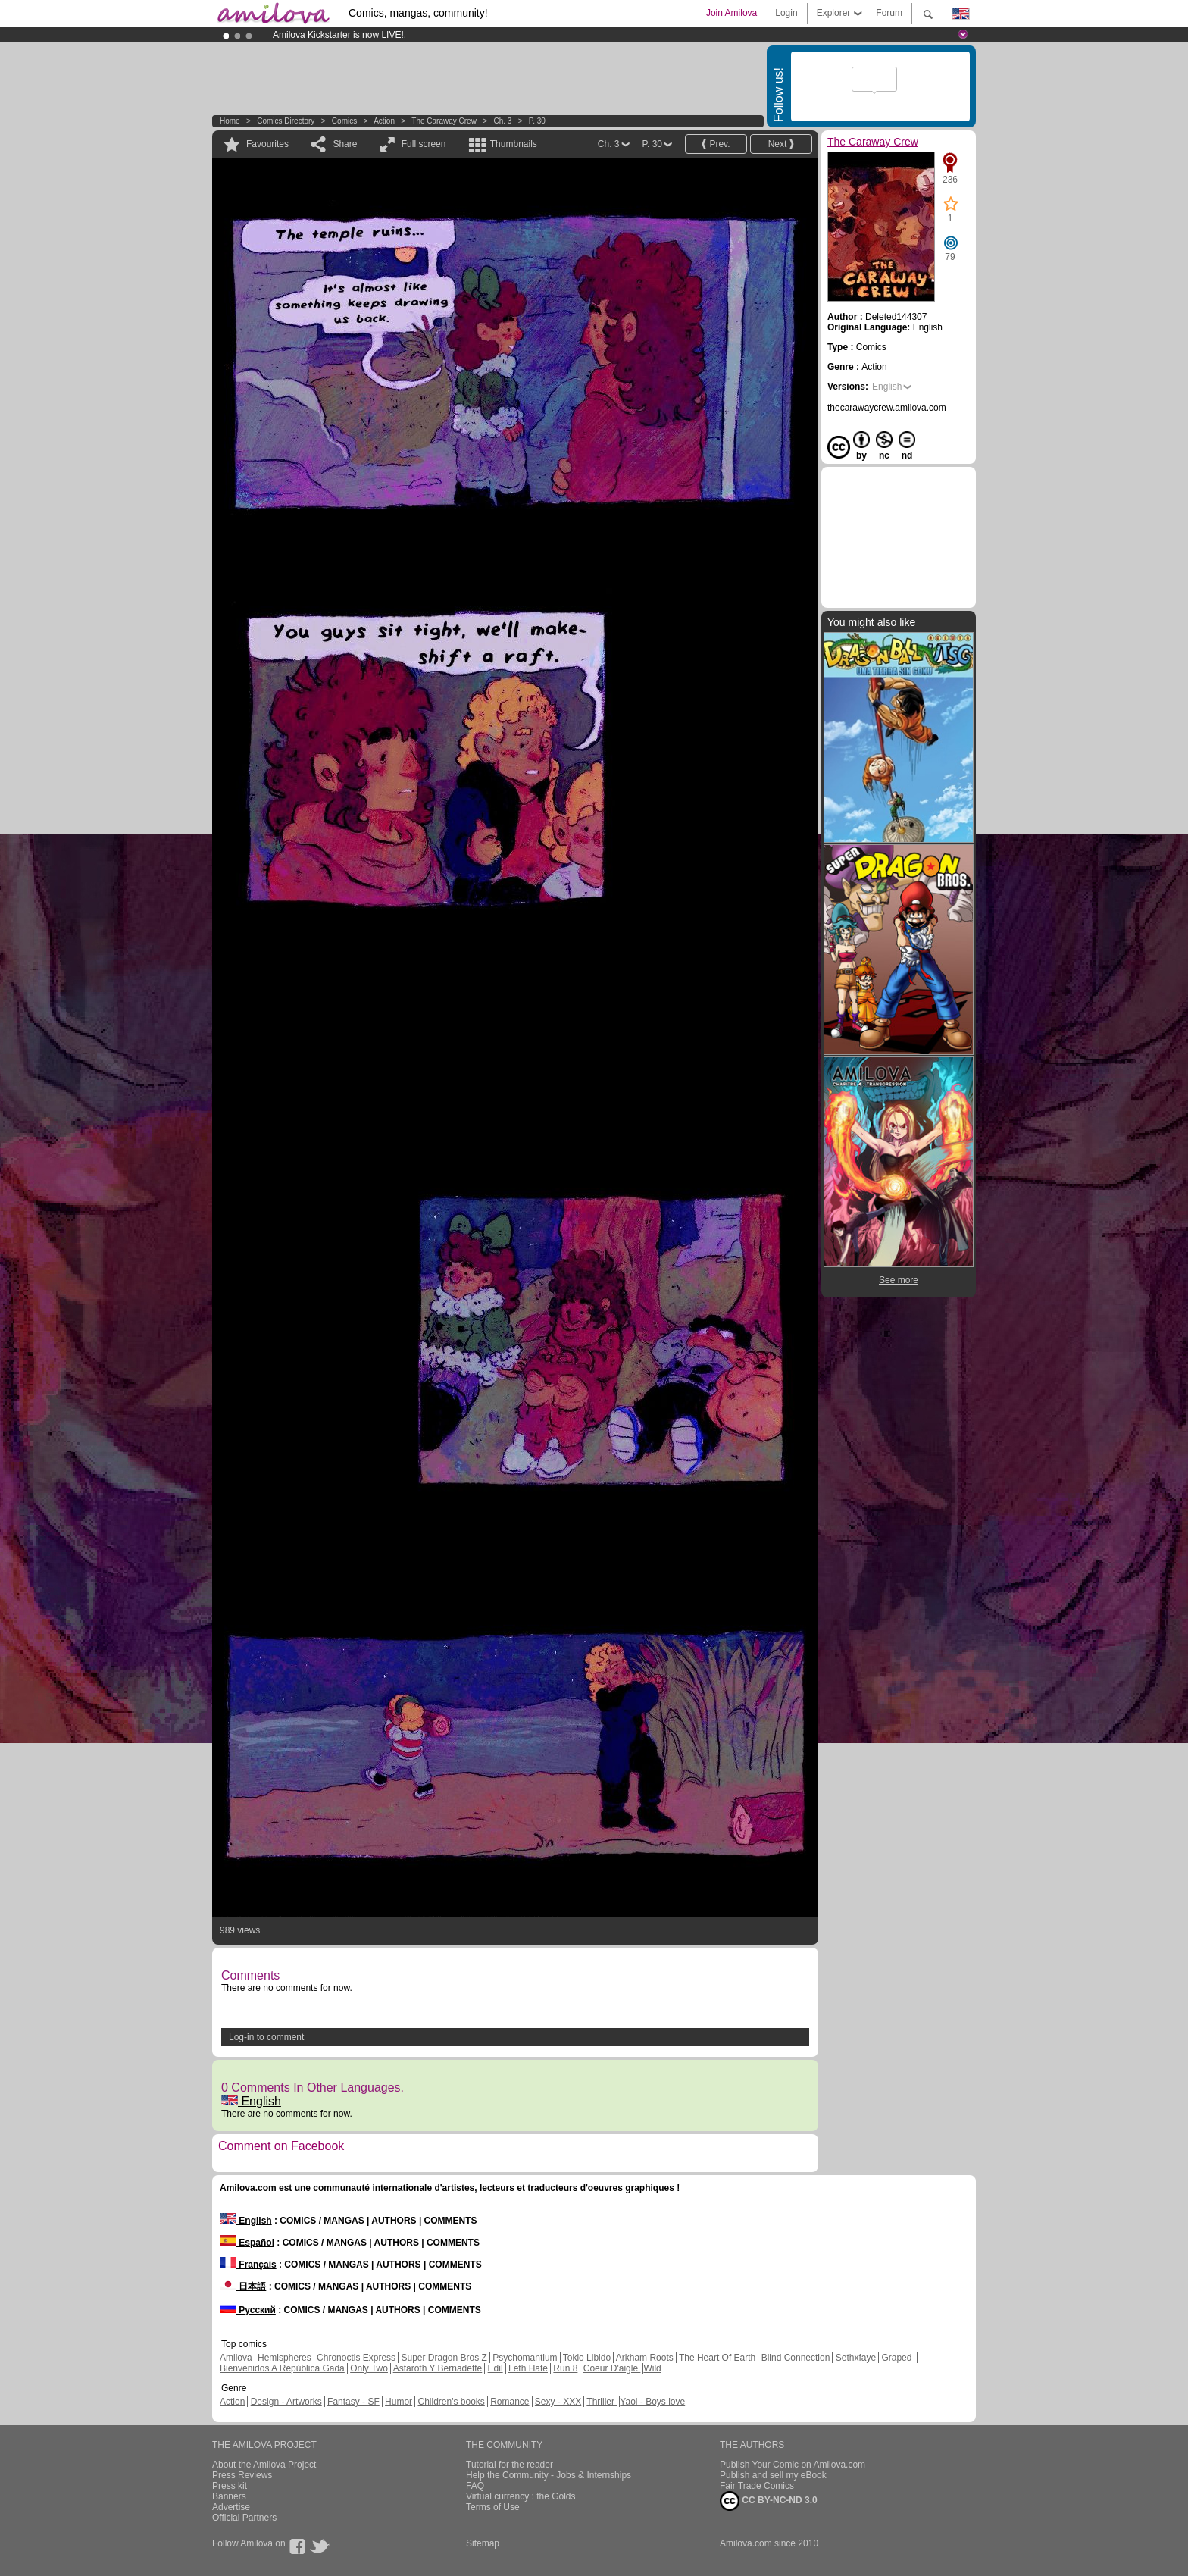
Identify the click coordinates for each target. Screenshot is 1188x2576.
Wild (652, 2368)
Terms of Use (493, 2507)
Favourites (267, 144)
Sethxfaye (856, 2357)
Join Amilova (731, 13)
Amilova (236, 2357)
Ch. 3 (502, 121)
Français (248, 2264)
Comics (344, 121)
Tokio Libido (587, 2357)
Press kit (229, 2486)
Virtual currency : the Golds (521, 2496)
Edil (495, 2368)
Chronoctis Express (356, 2357)
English (251, 2101)
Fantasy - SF (353, 2401)
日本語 (243, 2286)
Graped (896, 2357)
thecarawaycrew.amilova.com (886, 407)
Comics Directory (285, 121)
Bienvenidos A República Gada (282, 2368)
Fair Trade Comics (757, 2486)
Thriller (601, 2401)
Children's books (450, 2401)
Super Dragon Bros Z (443, 2357)
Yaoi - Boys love (652, 2401)
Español (247, 2242)
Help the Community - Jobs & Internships (548, 2475)
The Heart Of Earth (717, 2357)
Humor (398, 2401)
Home (230, 121)
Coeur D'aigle (612, 2368)
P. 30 (537, 121)
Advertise (231, 2507)
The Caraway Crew (444, 121)
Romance (509, 2401)
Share (345, 144)
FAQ (475, 2486)
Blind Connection (795, 2357)
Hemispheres (284, 2357)
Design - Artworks (286, 2401)
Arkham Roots (645, 2357)
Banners (229, 2496)
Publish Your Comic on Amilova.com (792, 2464)
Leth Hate (528, 2368)
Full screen (424, 144)
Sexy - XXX (558, 2401)
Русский (248, 2310)
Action (384, 121)
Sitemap (482, 2543)
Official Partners (244, 2517)
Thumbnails (513, 144)
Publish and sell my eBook (773, 2475)
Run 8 (565, 2368)
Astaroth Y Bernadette (438, 2368)
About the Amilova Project (264, 2464)
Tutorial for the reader (509, 2464)
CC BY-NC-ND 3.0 (769, 2501)
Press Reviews (242, 2475)
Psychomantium (524, 2357)
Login (786, 13)
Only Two (369, 2368)
